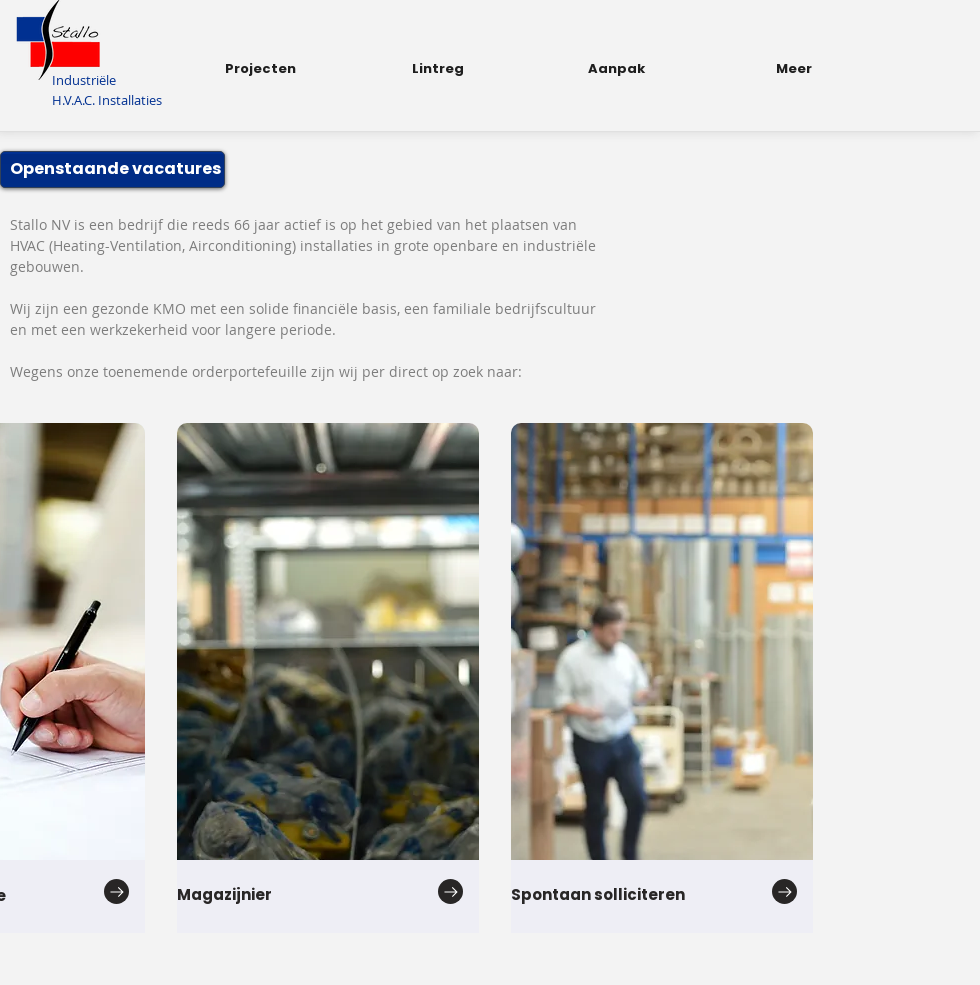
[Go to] (116, 891)
